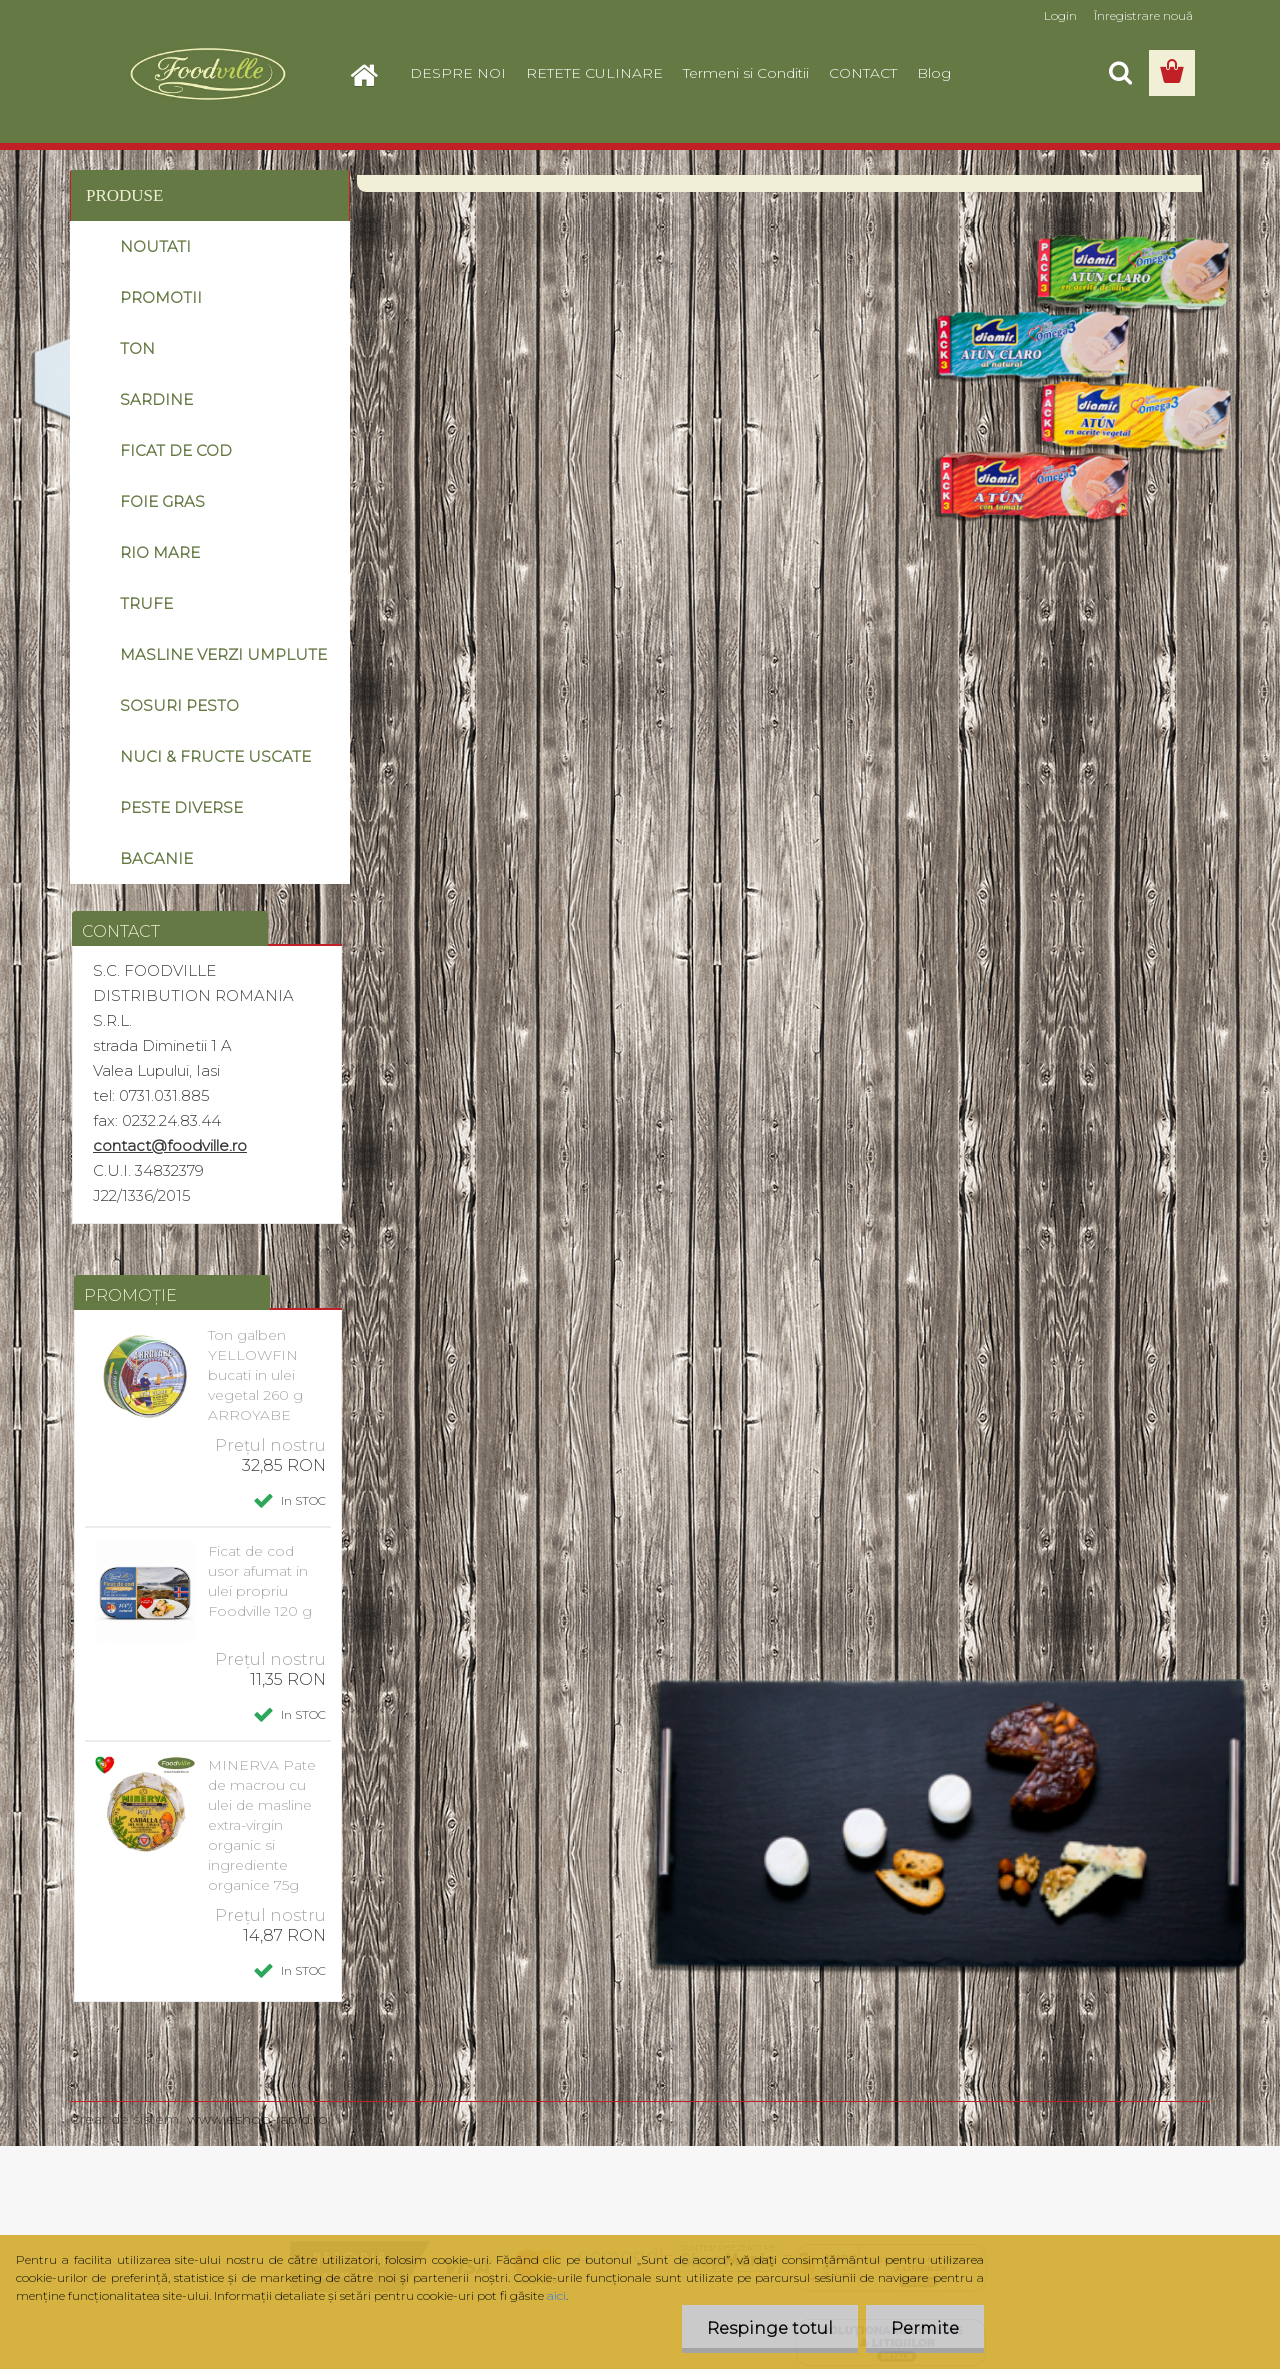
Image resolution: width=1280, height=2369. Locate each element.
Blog (934, 73)
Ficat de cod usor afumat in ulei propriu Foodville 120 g (260, 1581)
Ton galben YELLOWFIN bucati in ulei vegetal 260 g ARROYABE (255, 1375)
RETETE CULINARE (594, 73)
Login (1060, 15)
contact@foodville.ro (170, 1145)
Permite (925, 2328)
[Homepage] (372, 73)
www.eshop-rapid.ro (257, 2119)
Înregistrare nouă (1143, 15)
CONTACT (863, 73)
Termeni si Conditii (746, 73)
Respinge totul (770, 2328)
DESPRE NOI (458, 73)
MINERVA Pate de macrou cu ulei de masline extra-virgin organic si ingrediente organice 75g (262, 1825)
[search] (1120, 73)
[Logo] (207, 74)
